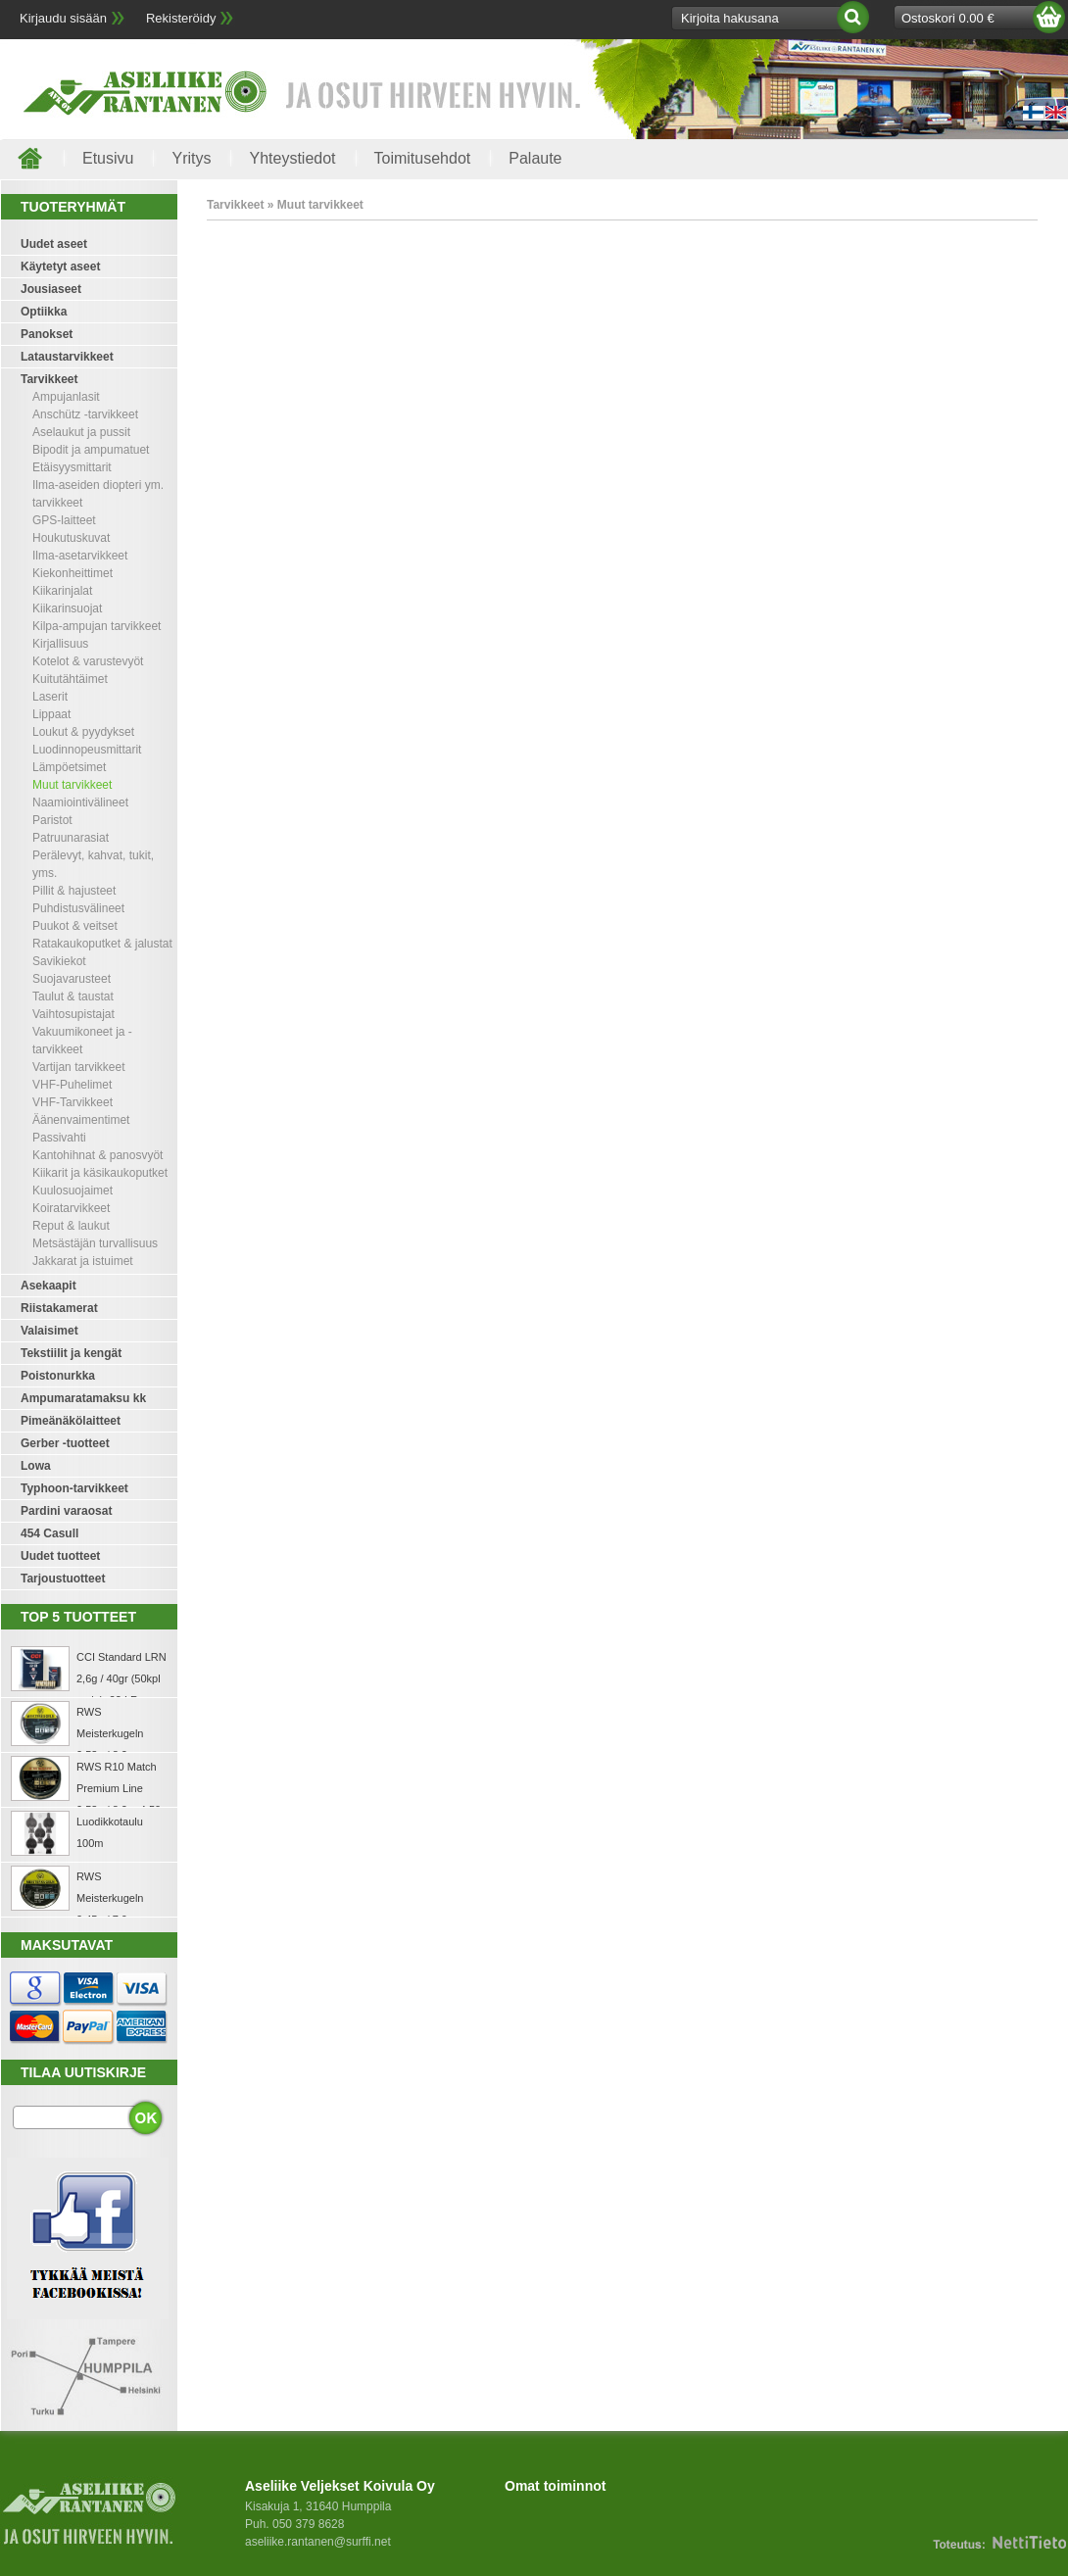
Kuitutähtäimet (70, 679)
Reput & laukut (71, 1226)
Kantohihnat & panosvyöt (97, 1155)
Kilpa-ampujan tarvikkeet (96, 626)
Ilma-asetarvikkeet (79, 555)
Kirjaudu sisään (63, 18)
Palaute (535, 158)
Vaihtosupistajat (73, 1014)
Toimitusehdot (422, 158)
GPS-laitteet (64, 520)
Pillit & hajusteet (74, 891)
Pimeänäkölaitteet (71, 1421)
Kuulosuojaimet (72, 1190)
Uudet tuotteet (60, 1556)
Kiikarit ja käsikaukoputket (100, 1173)
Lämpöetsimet (69, 767)
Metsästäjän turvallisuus (95, 1243)
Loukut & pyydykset (83, 732)
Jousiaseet (51, 289)
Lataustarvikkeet (67, 357)
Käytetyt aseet (60, 266)
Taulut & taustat (73, 996)
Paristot (52, 820)
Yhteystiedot (292, 158)
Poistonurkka (58, 1376)
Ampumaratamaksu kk (83, 1398)
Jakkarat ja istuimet (82, 1261)
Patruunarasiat (70, 838)
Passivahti (59, 1137)
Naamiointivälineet (80, 802)
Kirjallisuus (60, 644)
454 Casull (49, 1533)
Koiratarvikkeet (71, 1208)
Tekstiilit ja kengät (71, 1353)
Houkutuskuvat (71, 538)
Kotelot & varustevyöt (87, 661)
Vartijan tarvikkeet (78, 1067)
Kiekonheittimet (72, 573)
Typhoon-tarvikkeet (74, 1488)
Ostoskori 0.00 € (948, 18)
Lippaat (51, 714)
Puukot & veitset (75, 926)
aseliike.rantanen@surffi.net (318, 2542)
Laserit (50, 697)
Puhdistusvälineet (78, 908)
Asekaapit (48, 1285)
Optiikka (44, 311)
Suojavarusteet (71, 979)
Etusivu (107, 158)
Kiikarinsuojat (67, 608)
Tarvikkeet (49, 379)
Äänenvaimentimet (80, 1120)
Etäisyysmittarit (72, 467)
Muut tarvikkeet (72, 785)
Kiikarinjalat (62, 591)
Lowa (36, 1466)
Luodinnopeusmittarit (86, 749)
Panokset (47, 334)
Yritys (191, 158)
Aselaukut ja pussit (81, 432)
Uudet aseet (54, 244)
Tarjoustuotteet (63, 1578)
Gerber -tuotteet (65, 1443)
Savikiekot (59, 961)
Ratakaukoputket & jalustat (102, 943)
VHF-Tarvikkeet (72, 1102)
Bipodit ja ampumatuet (90, 450)
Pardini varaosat (66, 1511)
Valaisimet (49, 1330)
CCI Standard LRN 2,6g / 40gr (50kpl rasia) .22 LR (121, 1678)
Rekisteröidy (181, 18)
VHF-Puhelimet (72, 1085)
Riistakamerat (59, 1308)
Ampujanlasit (66, 397)
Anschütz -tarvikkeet (85, 414)
